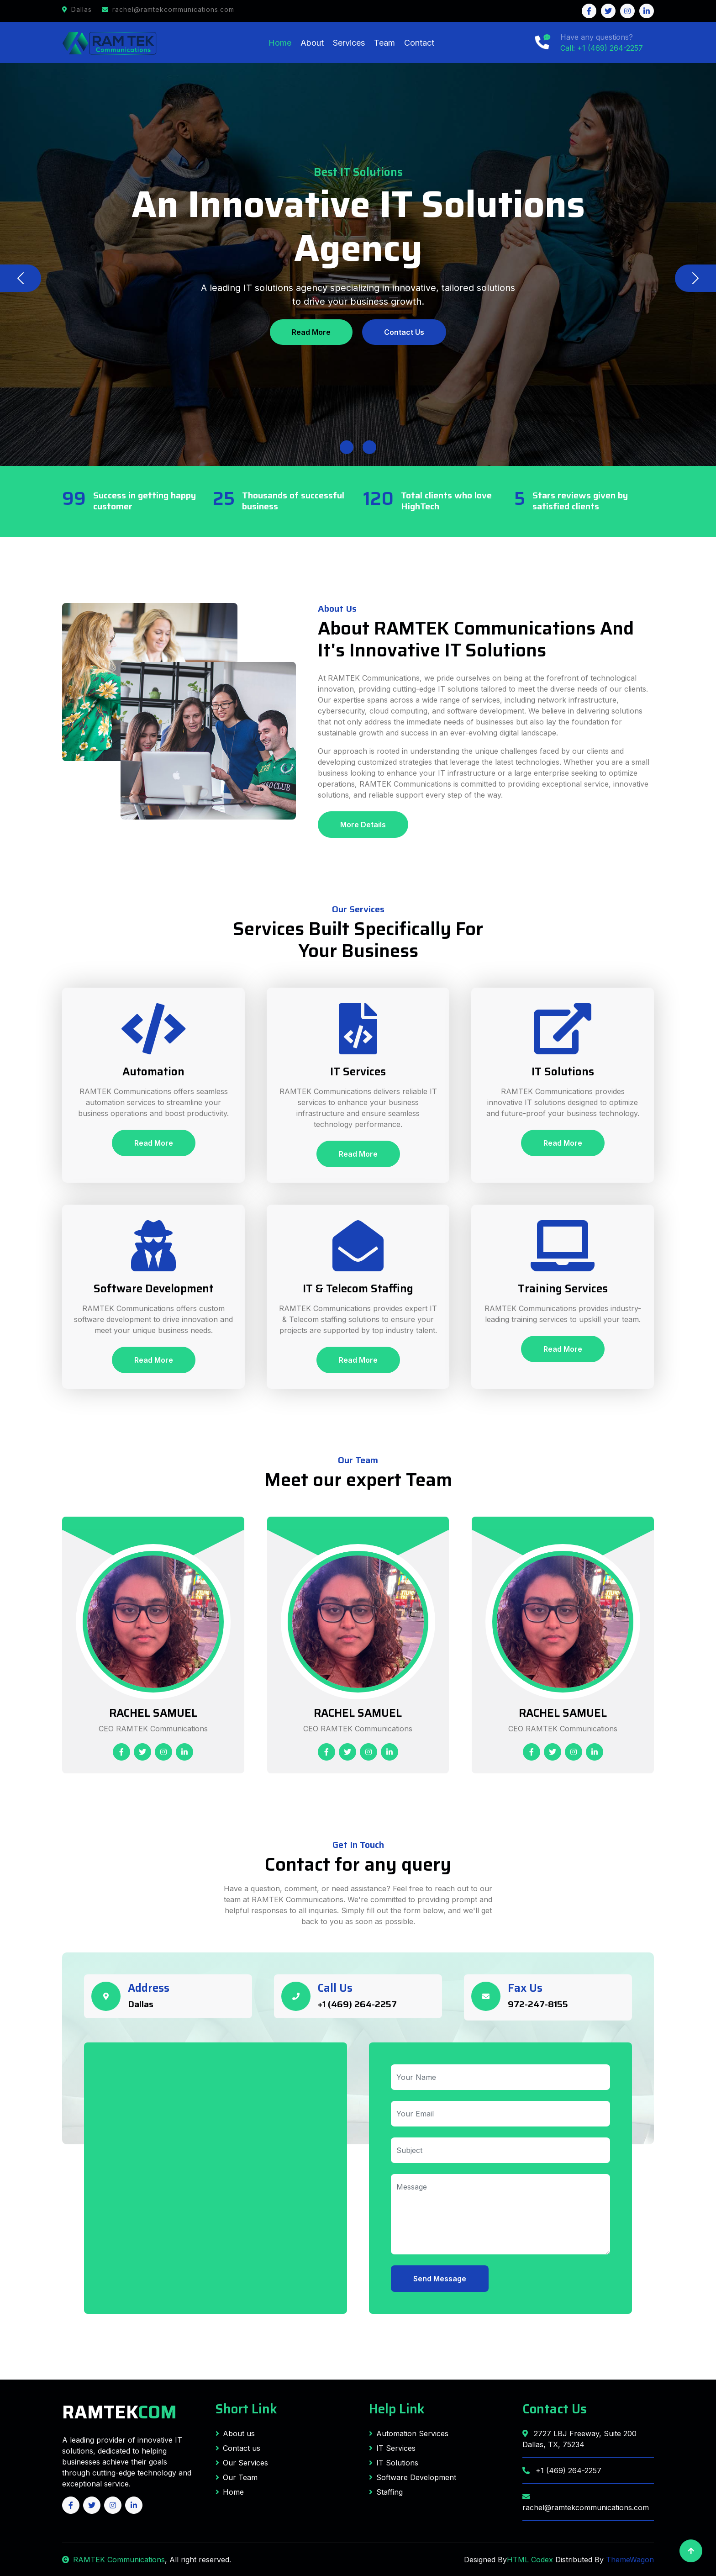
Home (279, 43)
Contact (419, 43)
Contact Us (404, 332)
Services (349, 43)
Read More (311, 332)
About (312, 43)
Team (384, 43)
